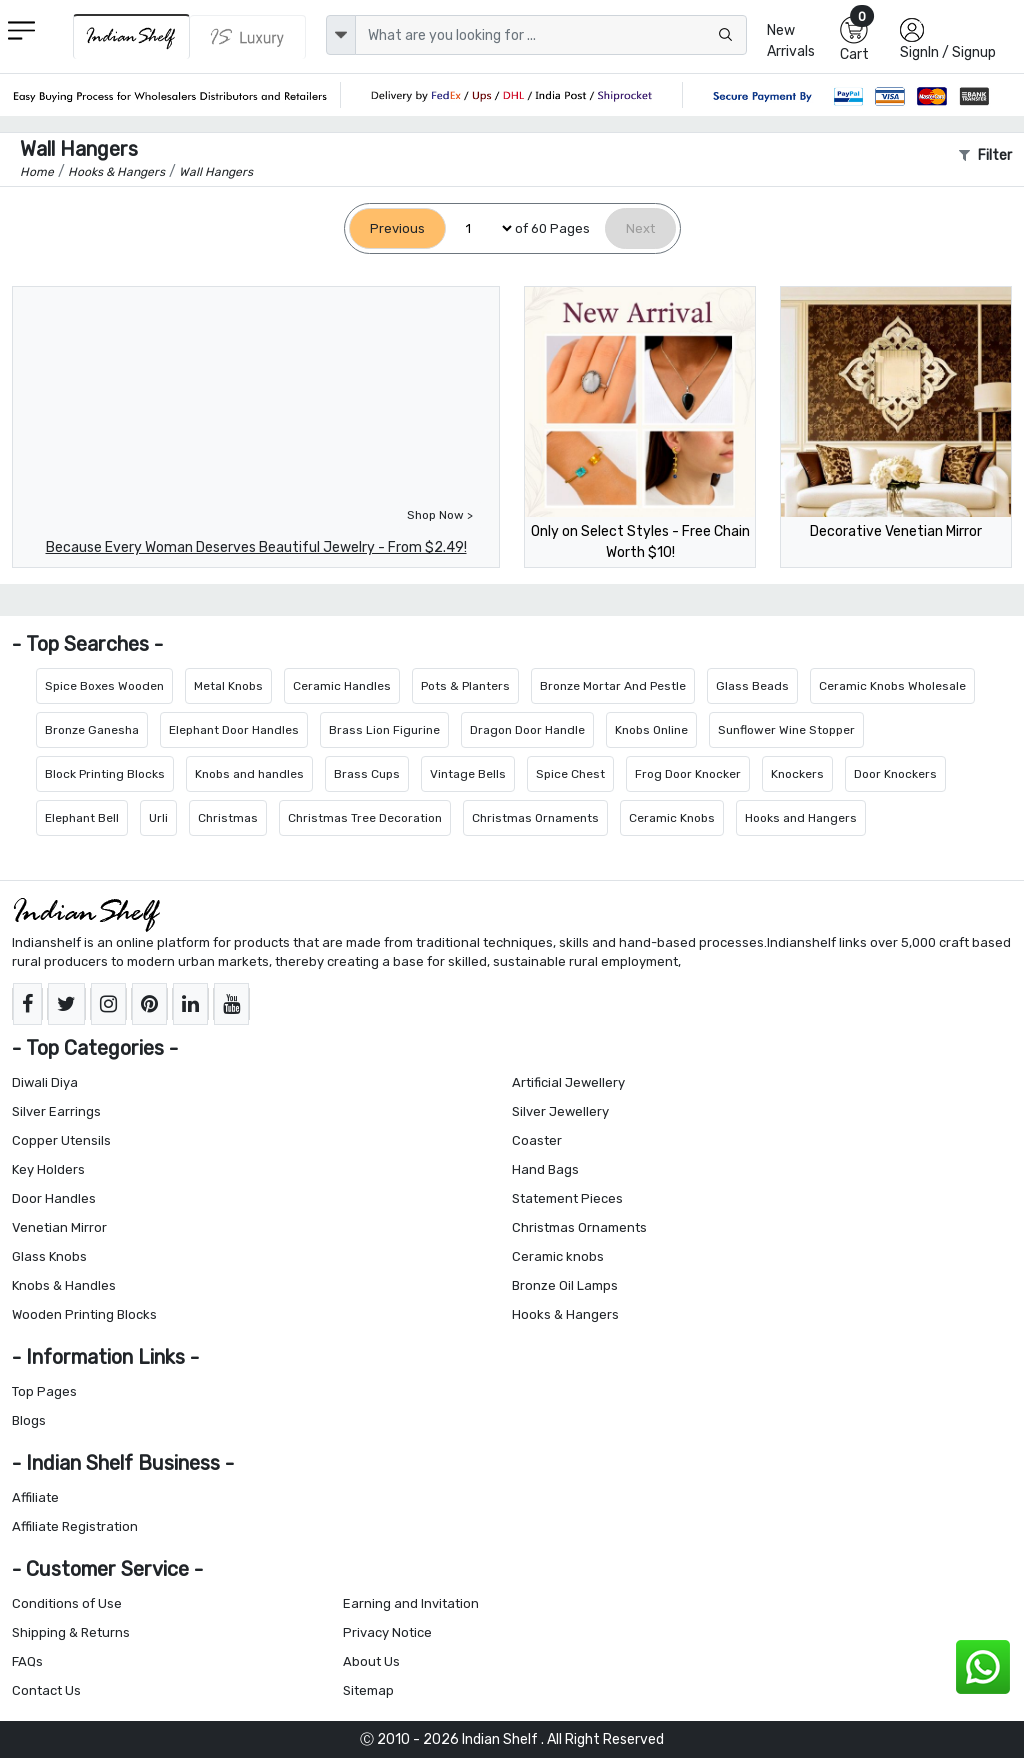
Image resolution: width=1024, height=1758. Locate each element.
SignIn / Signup (948, 52)
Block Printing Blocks (105, 774)
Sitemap (368, 1690)
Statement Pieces (567, 1198)
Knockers (797, 774)
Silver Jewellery (560, 1111)
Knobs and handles (249, 774)
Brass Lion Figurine (384, 730)
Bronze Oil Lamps (565, 1285)
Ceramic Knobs (672, 818)
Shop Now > (440, 515)
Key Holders (48, 1169)
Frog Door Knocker (688, 774)
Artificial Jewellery (568, 1082)
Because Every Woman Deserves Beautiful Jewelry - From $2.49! (256, 547)
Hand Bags (545, 1169)
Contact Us (46, 1690)
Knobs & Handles (64, 1285)
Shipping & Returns (71, 1632)
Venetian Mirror (59, 1227)
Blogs (29, 1420)
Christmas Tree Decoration (365, 818)
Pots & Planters (465, 686)
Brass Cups (367, 774)
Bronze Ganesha (92, 730)
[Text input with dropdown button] (551, 35)
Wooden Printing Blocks (84, 1314)
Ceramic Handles (342, 686)
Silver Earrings (56, 1111)
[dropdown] (341, 35)
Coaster (537, 1140)
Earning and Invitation (411, 1603)
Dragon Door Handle (527, 730)
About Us (371, 1661)
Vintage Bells (468, 774)
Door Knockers (895, 774)
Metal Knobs (228, 686)
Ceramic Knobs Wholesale (892, 686)
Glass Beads (752, 686)
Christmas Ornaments (535, 818)
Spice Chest (570, 774)
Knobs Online (651, 730)
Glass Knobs (49, 1256)
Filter (985, 155)
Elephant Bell (82, 818)
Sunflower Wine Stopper (786, 730)
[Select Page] (480, 228)
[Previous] (397, 228)
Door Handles (54, 1198)
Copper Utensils (61, 1140)
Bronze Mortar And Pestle (613, 686)
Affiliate (35, 1497)
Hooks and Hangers (801, 818)
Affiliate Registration (75, 1526)
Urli (158, 818)
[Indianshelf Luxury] (248, 37)
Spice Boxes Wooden (104, 686)
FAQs (27, 1661)
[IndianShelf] (131, 36)
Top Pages (44, 1391)
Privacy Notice (387, 1632)
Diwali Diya (45, 1082)
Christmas (228, 818)
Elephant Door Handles (234, 730)
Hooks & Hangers (565, 1314)
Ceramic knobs (558, 1256)
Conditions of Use (67, 1603)
